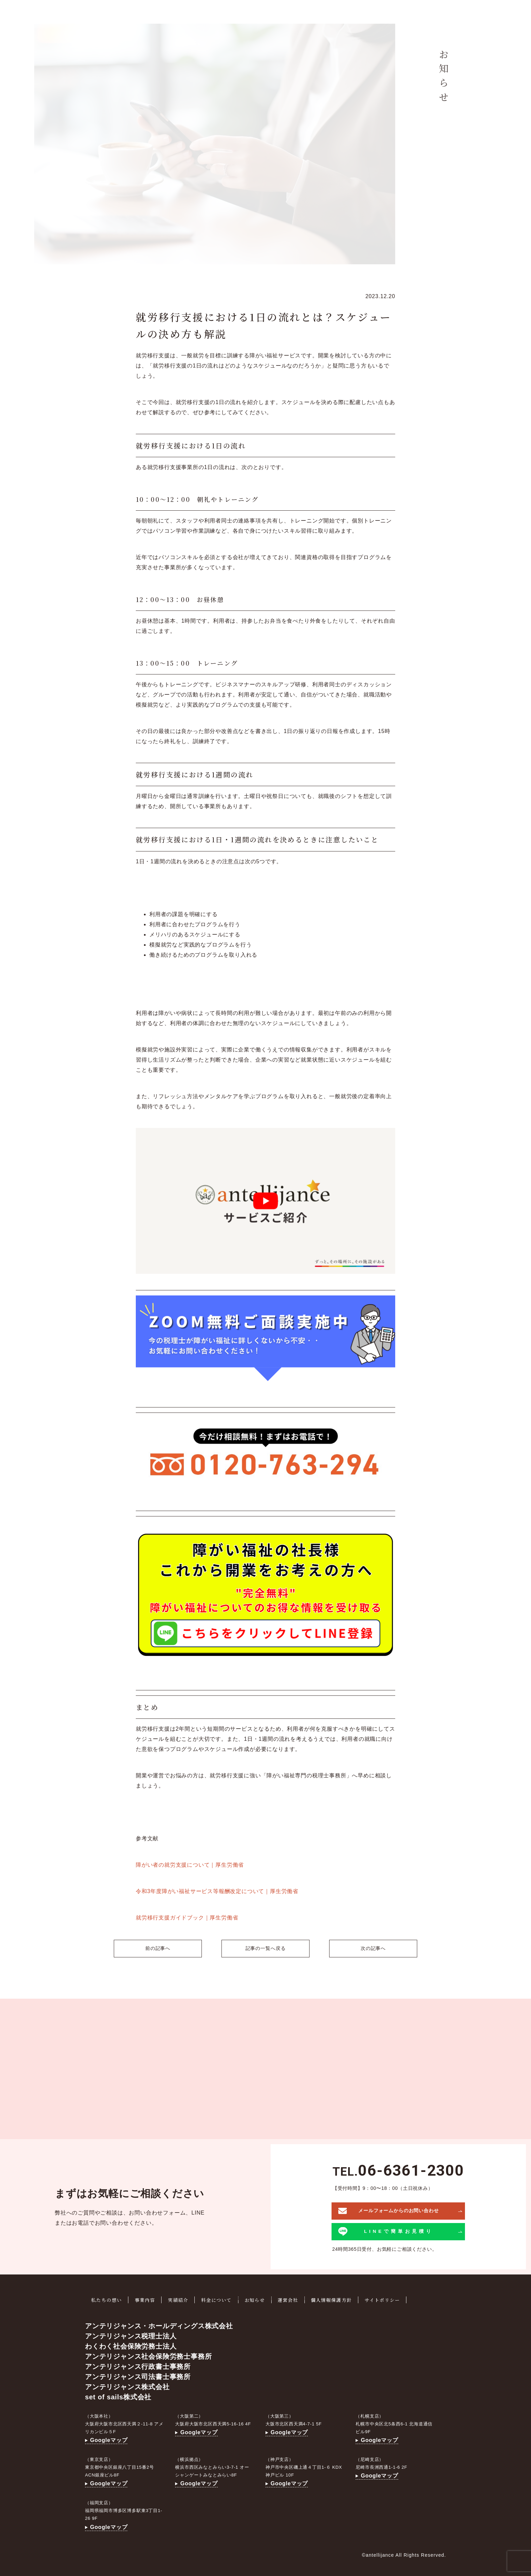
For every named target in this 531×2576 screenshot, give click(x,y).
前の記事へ (155, 1947)
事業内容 (146, 2298)
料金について (220, 2298)
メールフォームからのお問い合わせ (389, 2209)
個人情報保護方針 (338, 2298)
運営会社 (294, 2298)
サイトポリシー (391, 2298)
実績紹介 (181, 2298)
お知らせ (260, 2298)
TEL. (398, 2170)
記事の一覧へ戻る (266, 1947)
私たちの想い (107, 2298)
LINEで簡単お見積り (386, 2230)
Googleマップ (106, 2438)
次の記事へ (375, 1947)
